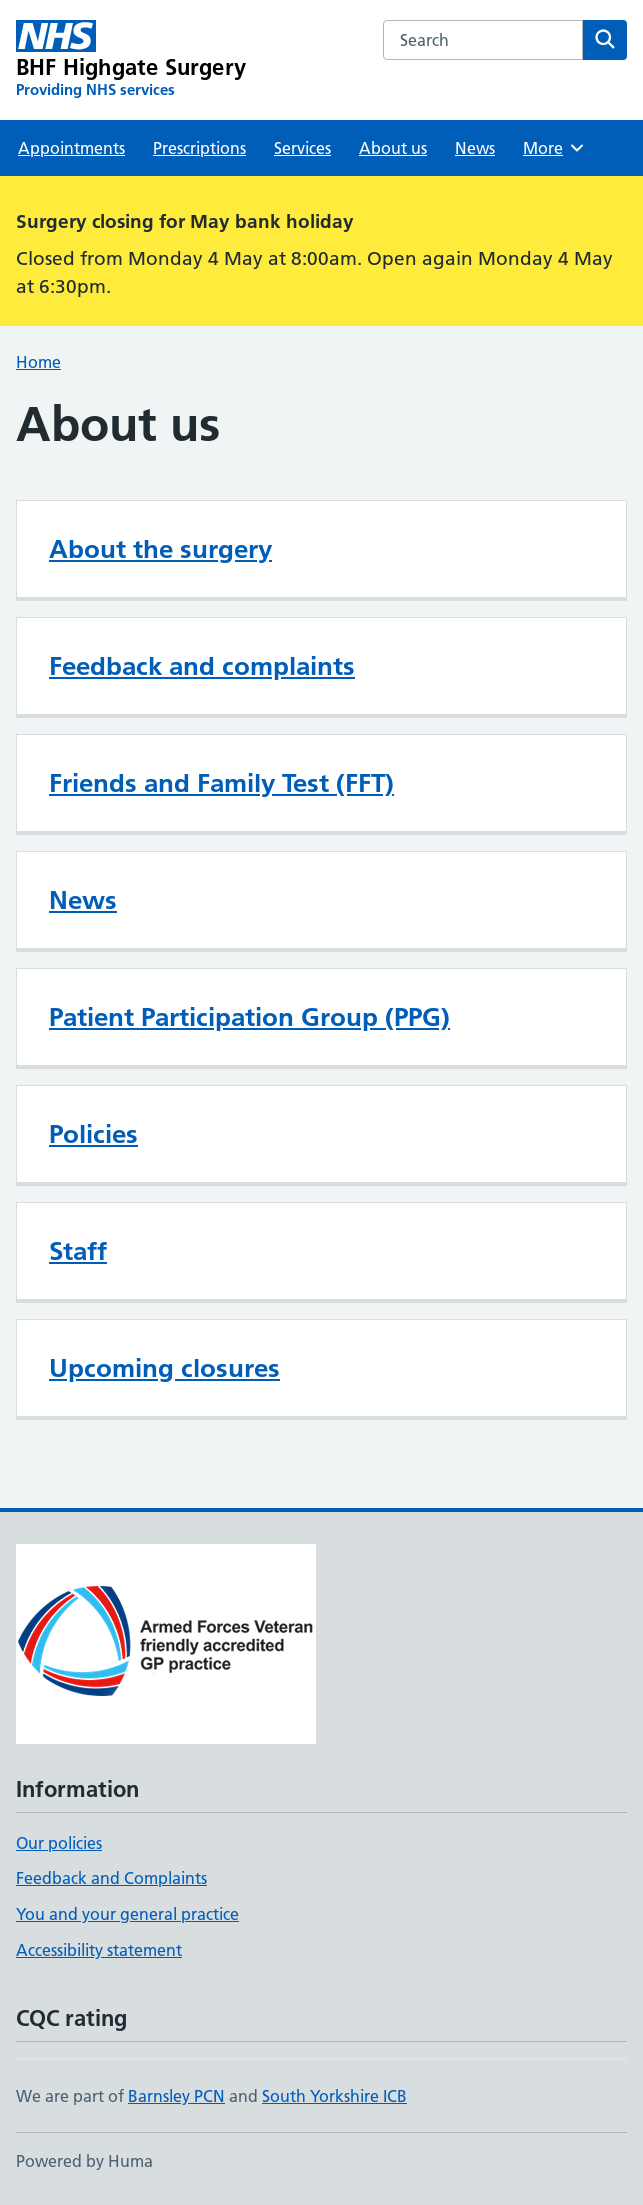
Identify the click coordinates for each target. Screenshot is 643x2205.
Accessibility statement (99, 1950)
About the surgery (160, 549)
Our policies (59, 1843)
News (475, 148)
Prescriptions (199, 148)
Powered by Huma (84, 2161)
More (554, 148)
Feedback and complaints (202, 666)
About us (393, 148)
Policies (93, 1134)
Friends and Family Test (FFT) (221, 783)
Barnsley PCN (176, 2096)
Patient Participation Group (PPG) (249, 1017)
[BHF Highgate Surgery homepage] (131, 60)
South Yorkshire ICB (334, 2096)
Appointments (71, 148)
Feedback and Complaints (111, 1878)
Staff (78, 1251)
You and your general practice (127, 1914)
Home (38, 362)
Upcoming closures (164, 1368)
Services (302, 148)
